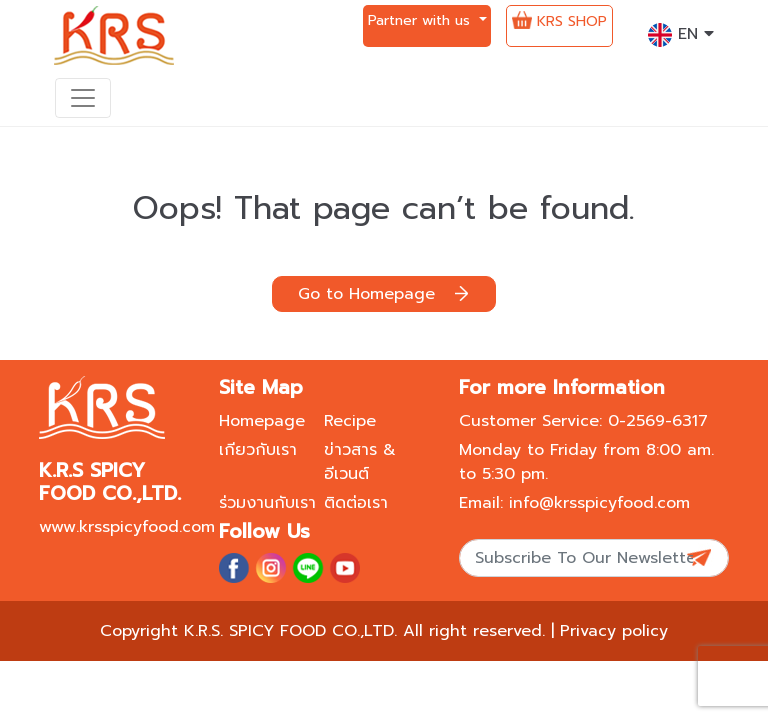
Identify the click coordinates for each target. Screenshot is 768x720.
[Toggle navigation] (83, 98)
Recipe (350, 421)
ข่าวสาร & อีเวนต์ (360, 462)
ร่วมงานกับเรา (267, 503)
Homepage (262, 421)
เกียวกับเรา (258, 450)
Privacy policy (614, 631)
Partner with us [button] (421, 20)
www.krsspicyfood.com (127, 527)
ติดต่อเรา (356, 503)
